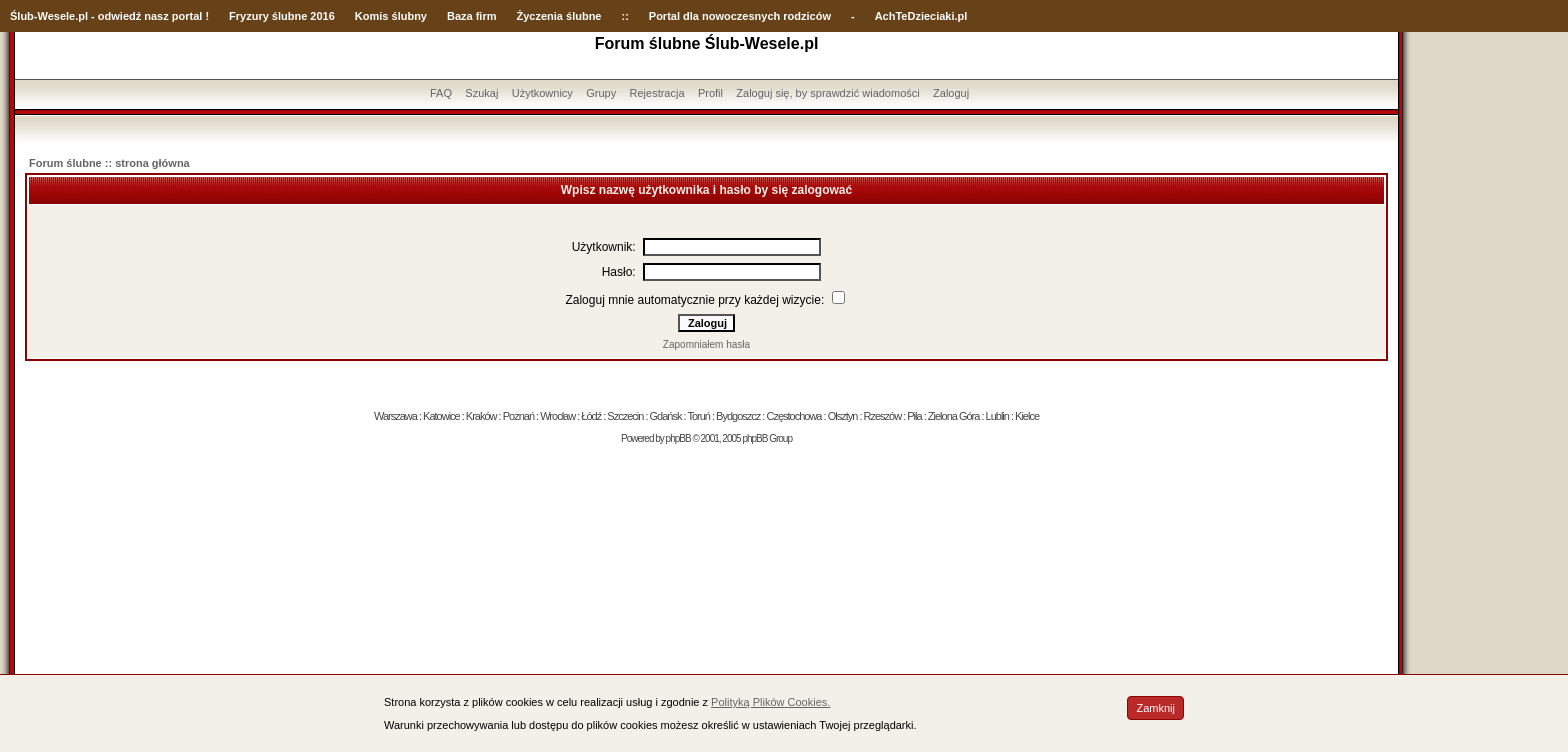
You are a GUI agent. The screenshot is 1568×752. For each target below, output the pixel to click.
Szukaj (481, 93)
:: (624, 16)
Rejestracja (657, 93)
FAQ (441, 93)
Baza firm (472, 16)
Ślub (22, 16)
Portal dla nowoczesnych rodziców (740, 16)
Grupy (601, 93)
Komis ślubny (391, 16)
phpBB (678, 438)
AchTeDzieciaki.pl (921, 16)
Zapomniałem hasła (706, 344)
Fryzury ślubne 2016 (282, 16)
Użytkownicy (542, 93)
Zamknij (1155, 708)
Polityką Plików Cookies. (770, 702)
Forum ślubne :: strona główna (109, 163)
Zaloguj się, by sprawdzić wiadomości (827, 93)
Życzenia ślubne (559, 16)
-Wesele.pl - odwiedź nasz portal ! (121, 16)
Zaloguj (951, 93)
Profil (710, 93)
